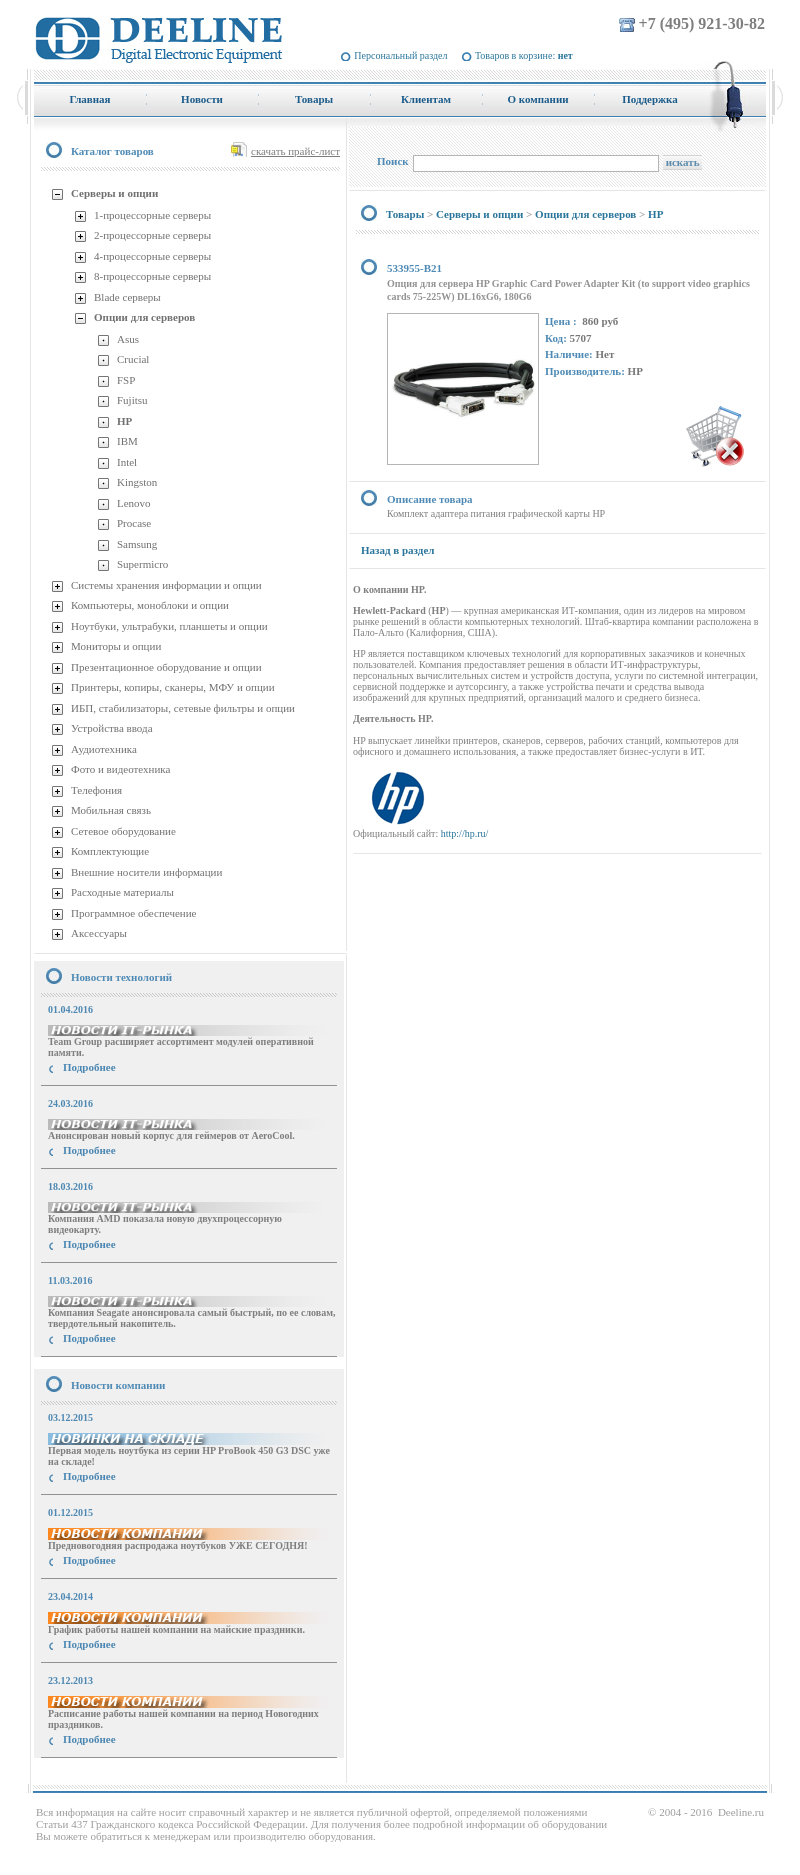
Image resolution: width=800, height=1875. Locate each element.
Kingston (137, 482)
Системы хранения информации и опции (166, 585)
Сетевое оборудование (123, 831)
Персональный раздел (400, 55)
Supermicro (142, 564)
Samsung (137, 544)
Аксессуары (99, 933)
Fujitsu (132, 400)
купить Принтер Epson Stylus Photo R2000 (123, 1775)
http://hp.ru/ (465, 833)
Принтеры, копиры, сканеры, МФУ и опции (173, 687)
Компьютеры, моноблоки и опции (150, 605)
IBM (127, 441)
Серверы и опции (114, 193)
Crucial (133, 359)
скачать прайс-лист (295, 151)
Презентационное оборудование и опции (166, 667)
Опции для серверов (144, 317)
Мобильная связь (111, 810)
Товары (405, 214)
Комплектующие (110, 851)
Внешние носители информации (146, 872)
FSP (126, 380)
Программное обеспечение (133, 913)
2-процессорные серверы (152, 235)
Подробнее (89, 1067)
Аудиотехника (104, 749)
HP (124, 421)
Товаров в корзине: (524, 55)
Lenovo (134, 503)
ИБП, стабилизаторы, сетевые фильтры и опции (183, 708)
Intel (127, 462)
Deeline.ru (741, 1812)
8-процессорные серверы (152, 276)
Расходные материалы (122, 892)
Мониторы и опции (116, 646)
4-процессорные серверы (152, 256)
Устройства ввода (112, 728)
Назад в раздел (397, 550)
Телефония (96, 790)
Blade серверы (127, 297)
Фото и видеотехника (120, 769)
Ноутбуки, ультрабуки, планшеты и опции (169, 626)
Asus (128, 339)
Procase (134, 523)
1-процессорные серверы (152, 215)
